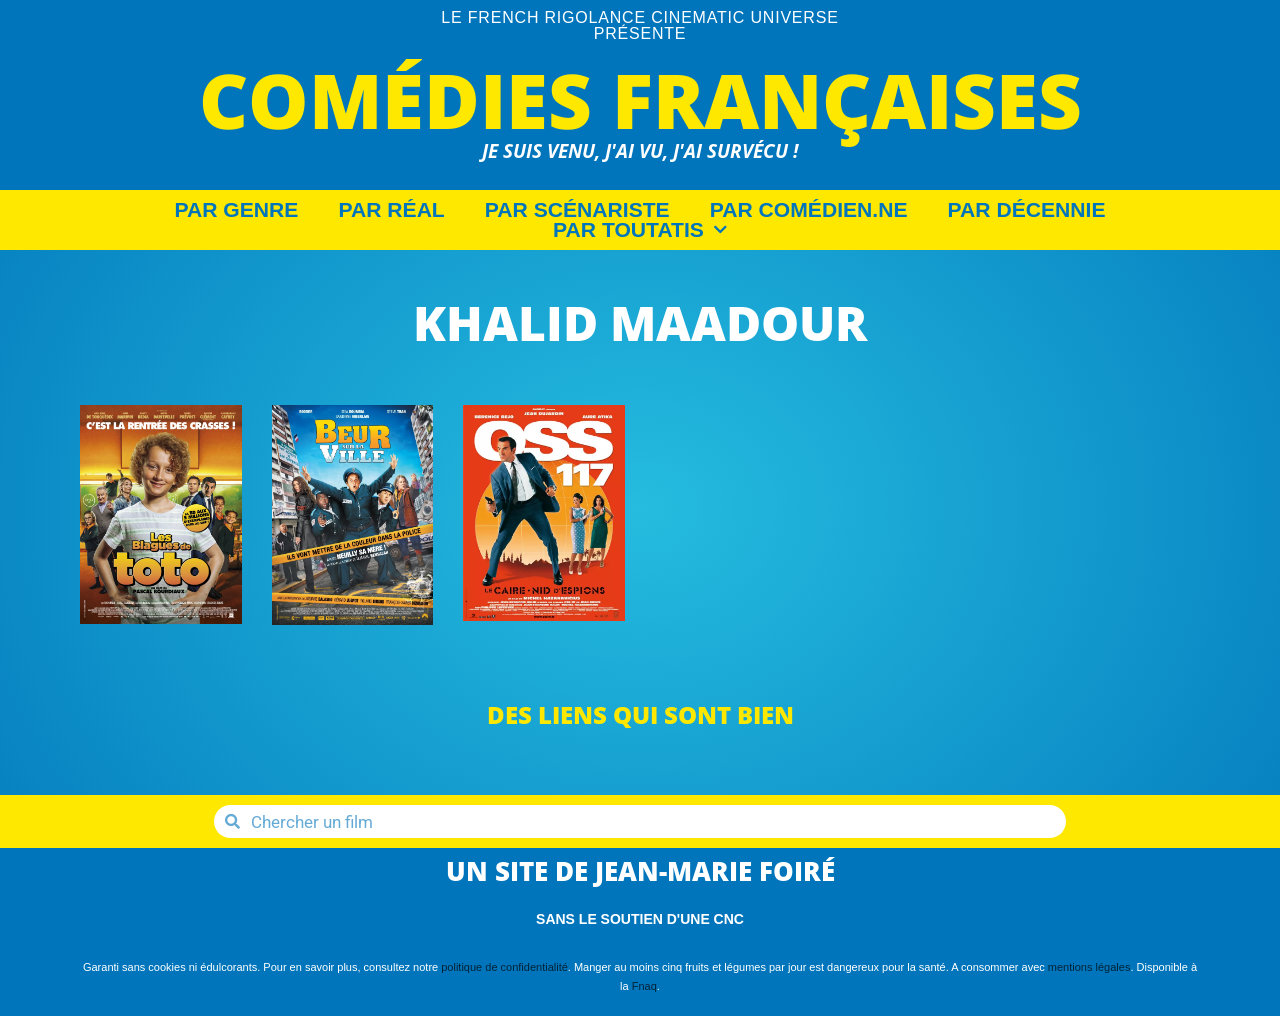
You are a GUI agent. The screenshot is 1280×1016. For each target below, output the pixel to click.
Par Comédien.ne (809, 210)
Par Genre (237, 210)
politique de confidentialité (504, 967)
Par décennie (1027, 210)
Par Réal (391, 210)
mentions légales (1089, 967)
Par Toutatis (640, 230)
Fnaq (644, 986)
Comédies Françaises (640, 99)
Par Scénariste (577, 210)
